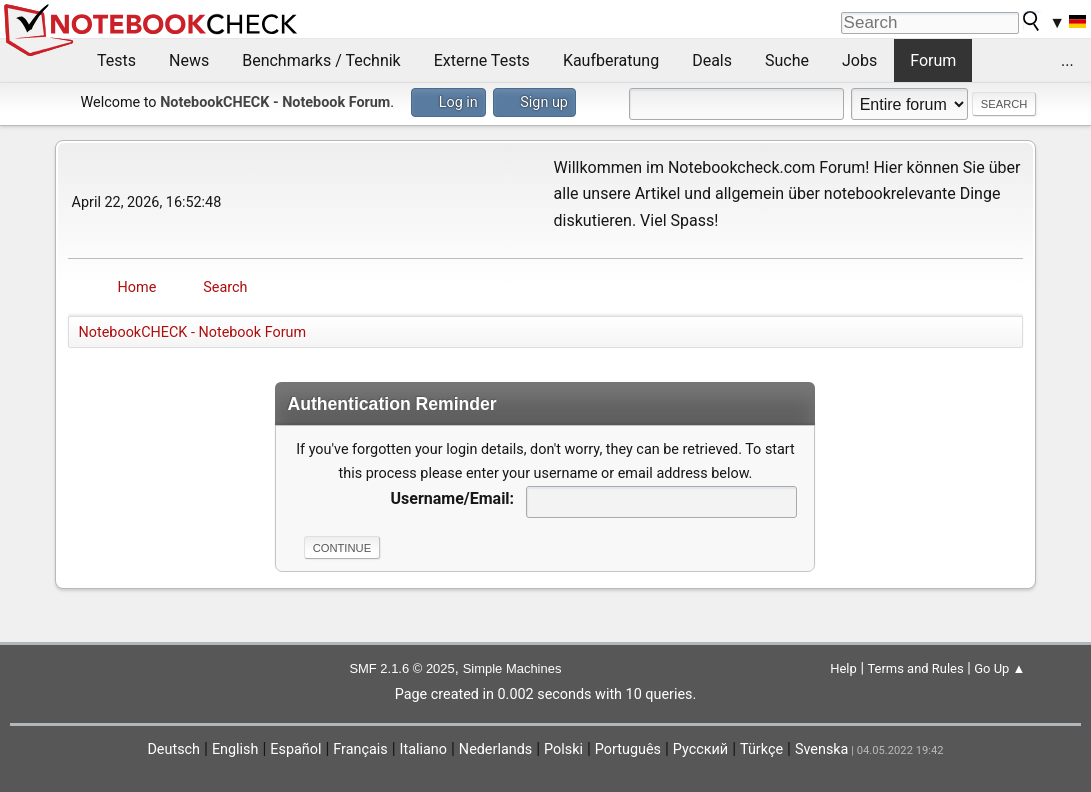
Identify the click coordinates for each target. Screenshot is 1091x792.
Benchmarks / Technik (321, 60)
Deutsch (173, 749)
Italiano (423, 749)
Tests (116, 60)
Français (360, 749)
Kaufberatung (611, 60)
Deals (712, 60)
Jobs (859, 60)
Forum (933, 60)
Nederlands (495, 749)
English (235, 749)
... (1067, 60)
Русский (700, 749)
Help (843, 668)
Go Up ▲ (999, 668)
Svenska (822, 749)
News (189, 60)
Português (628, 749)
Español (295, 749)
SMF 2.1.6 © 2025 (401, 668)
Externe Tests (482, 60)
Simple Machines (512, 668)
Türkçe (761, 749)
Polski (563, 749)
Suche (787, 60)
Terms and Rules (915, 668)
